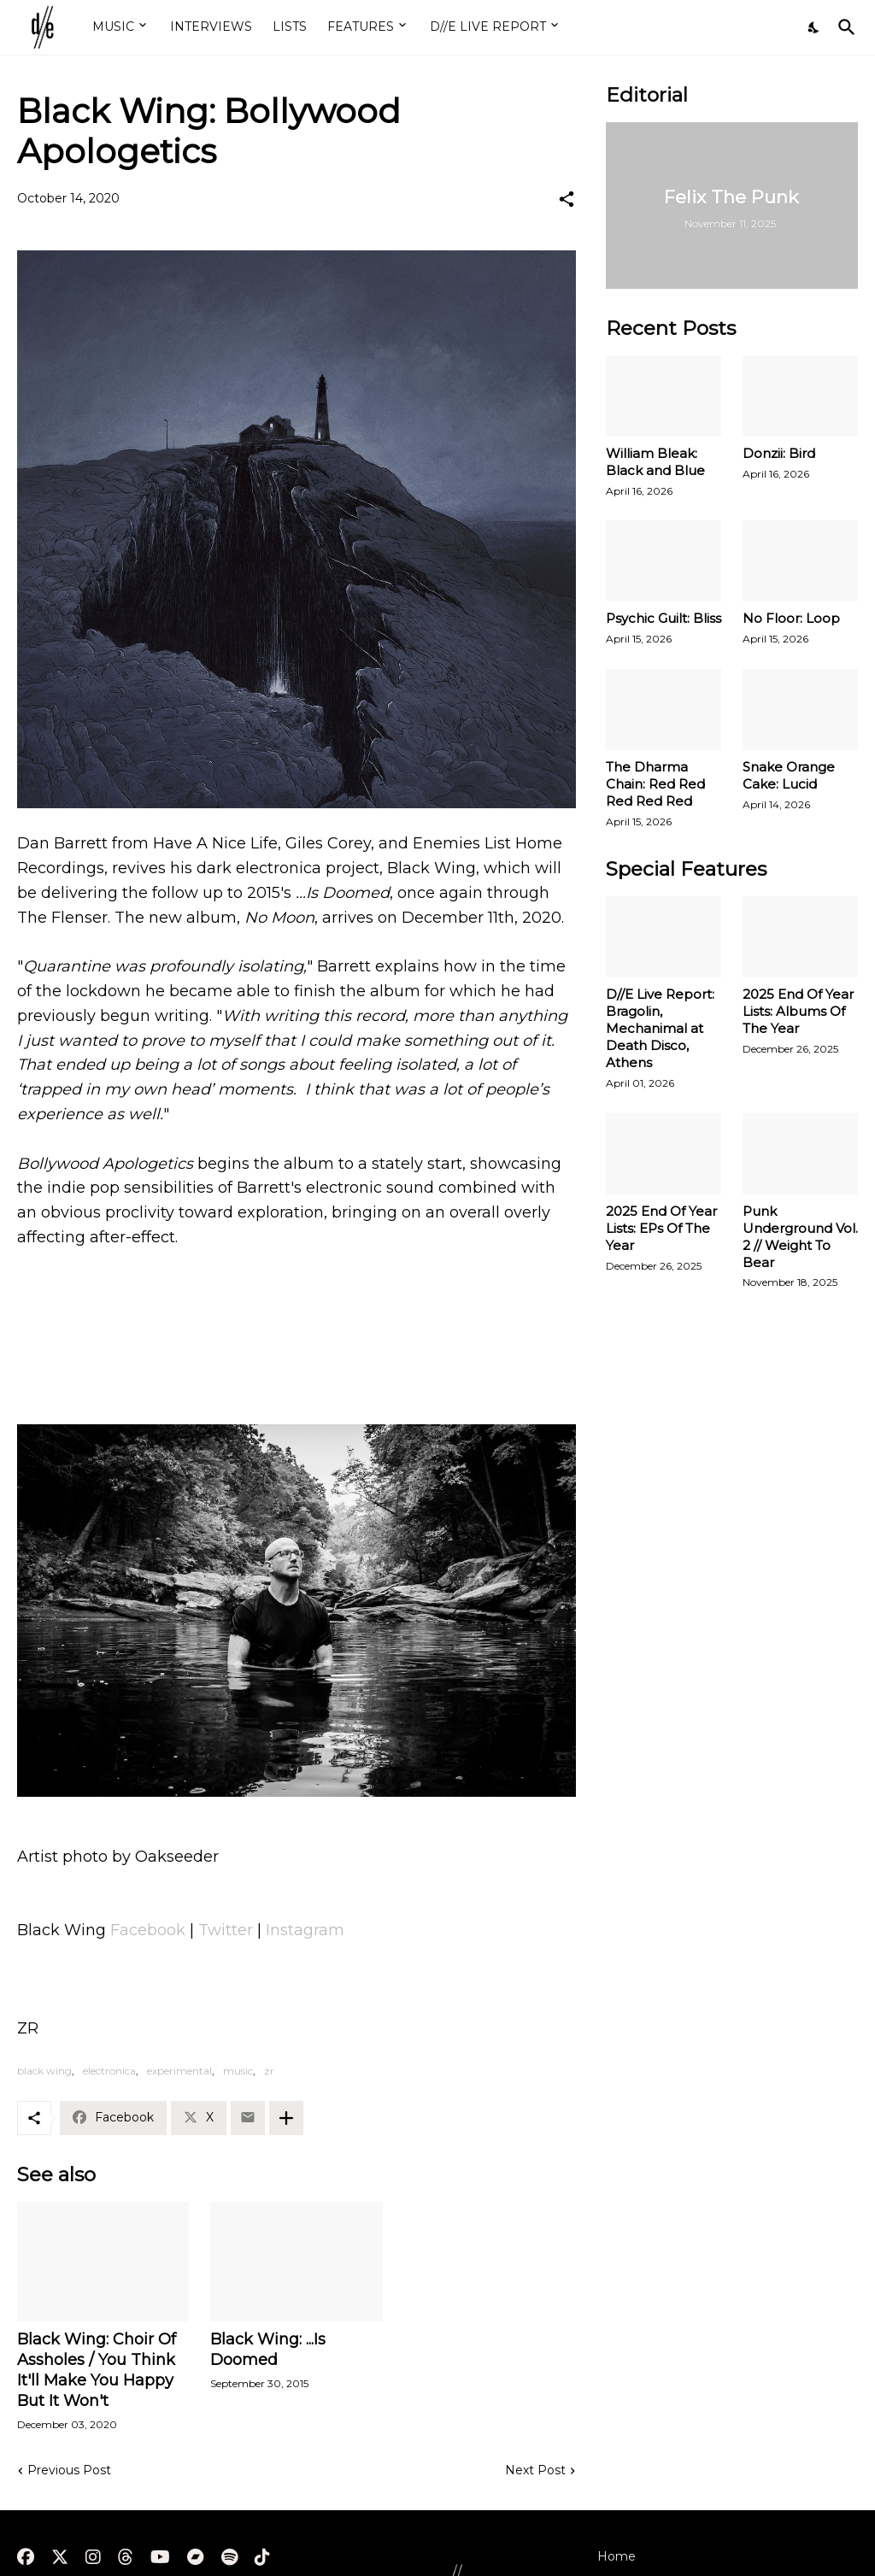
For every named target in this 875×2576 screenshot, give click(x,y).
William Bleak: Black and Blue (655, 461)
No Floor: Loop (791, 618)
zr (269, 2070)
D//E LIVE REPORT (488, 26)
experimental (179, 2070)
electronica (109, 2070)
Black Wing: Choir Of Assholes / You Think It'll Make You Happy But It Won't (96, 2370)
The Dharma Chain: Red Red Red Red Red (655, 784)
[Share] (566, 199)
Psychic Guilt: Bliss (663, 618)
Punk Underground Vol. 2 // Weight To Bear (800, 1236)
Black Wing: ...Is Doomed (268, 2349)
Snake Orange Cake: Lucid (789, 775)
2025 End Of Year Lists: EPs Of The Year (661, 1228)
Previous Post (69, 2470)
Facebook (150, 1930)
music (238, 2070)
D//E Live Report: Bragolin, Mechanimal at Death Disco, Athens (660, 1028)
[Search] (843, 27)
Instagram (305, 1930)
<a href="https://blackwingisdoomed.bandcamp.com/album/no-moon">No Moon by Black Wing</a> (296, 1326)
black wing (44, 2070)
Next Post (535, 2470)
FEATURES (360, 26)
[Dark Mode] (814, 27)
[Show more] (286, 2118)
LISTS (290, 26)
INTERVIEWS (211, 26)
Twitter (227, 1930)
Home (616, 2556)
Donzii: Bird (779, 453)
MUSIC (113, 26)
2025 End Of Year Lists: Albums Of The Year (798, 1011)
